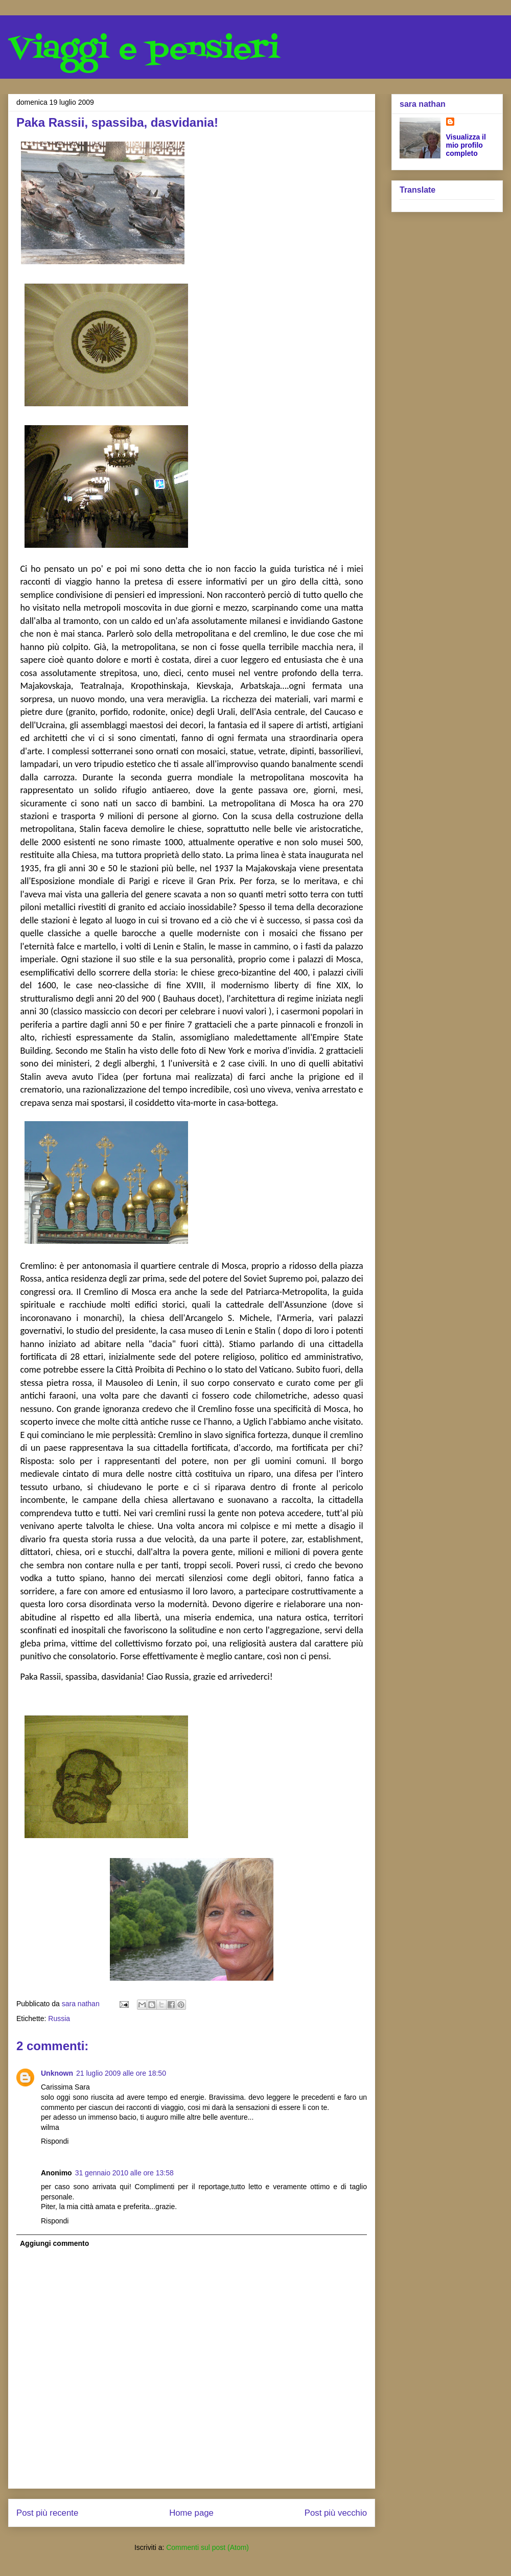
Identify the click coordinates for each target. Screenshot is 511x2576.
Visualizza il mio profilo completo (466, 145)
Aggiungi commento (54, 2243)
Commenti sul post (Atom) (207, 2547)
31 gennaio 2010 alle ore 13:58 (124, 2173)
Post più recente (47, 2513)
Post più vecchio (336, 2513)
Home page (191, 2513)
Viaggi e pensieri (144, 50)
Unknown (57, 2073)
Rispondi (54, 2141)
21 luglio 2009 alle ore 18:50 (121, 2073)
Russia (59, 2018)
